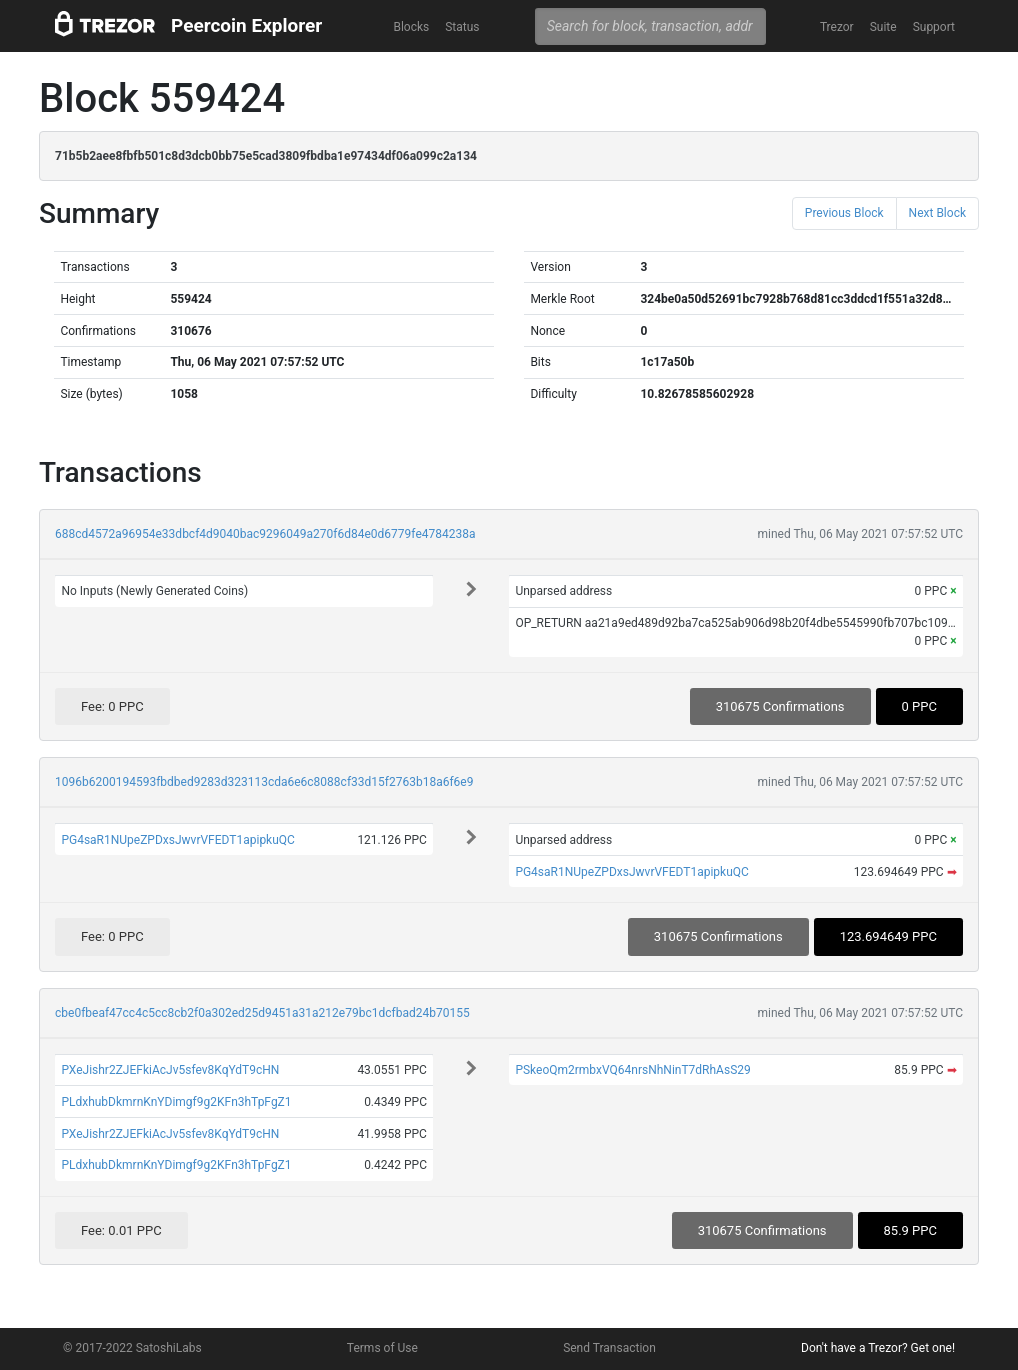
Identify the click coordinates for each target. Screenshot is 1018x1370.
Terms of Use (382, 1348)
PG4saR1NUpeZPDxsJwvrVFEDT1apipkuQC (178, 840)
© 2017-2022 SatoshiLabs (132, 1348)
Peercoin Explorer (246, 25)
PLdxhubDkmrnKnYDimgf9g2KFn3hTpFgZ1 (176, 1102)
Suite (883, 27)
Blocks (411, 27)
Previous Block (844, 213)
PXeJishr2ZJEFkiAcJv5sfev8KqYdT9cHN (170, 1070)
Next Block (937, 213)
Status (462, 27)
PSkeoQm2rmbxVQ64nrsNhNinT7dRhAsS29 (632, 1070)
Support (934, 27)
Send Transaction (609, 1348)
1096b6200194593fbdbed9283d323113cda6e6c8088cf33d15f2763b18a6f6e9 (264, 782)
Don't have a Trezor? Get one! (878, 1348)
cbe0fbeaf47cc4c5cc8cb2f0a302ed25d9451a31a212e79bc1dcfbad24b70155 (262, 1013)
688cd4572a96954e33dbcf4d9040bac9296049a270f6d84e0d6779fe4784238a (265, 534)
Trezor (837, 27)
